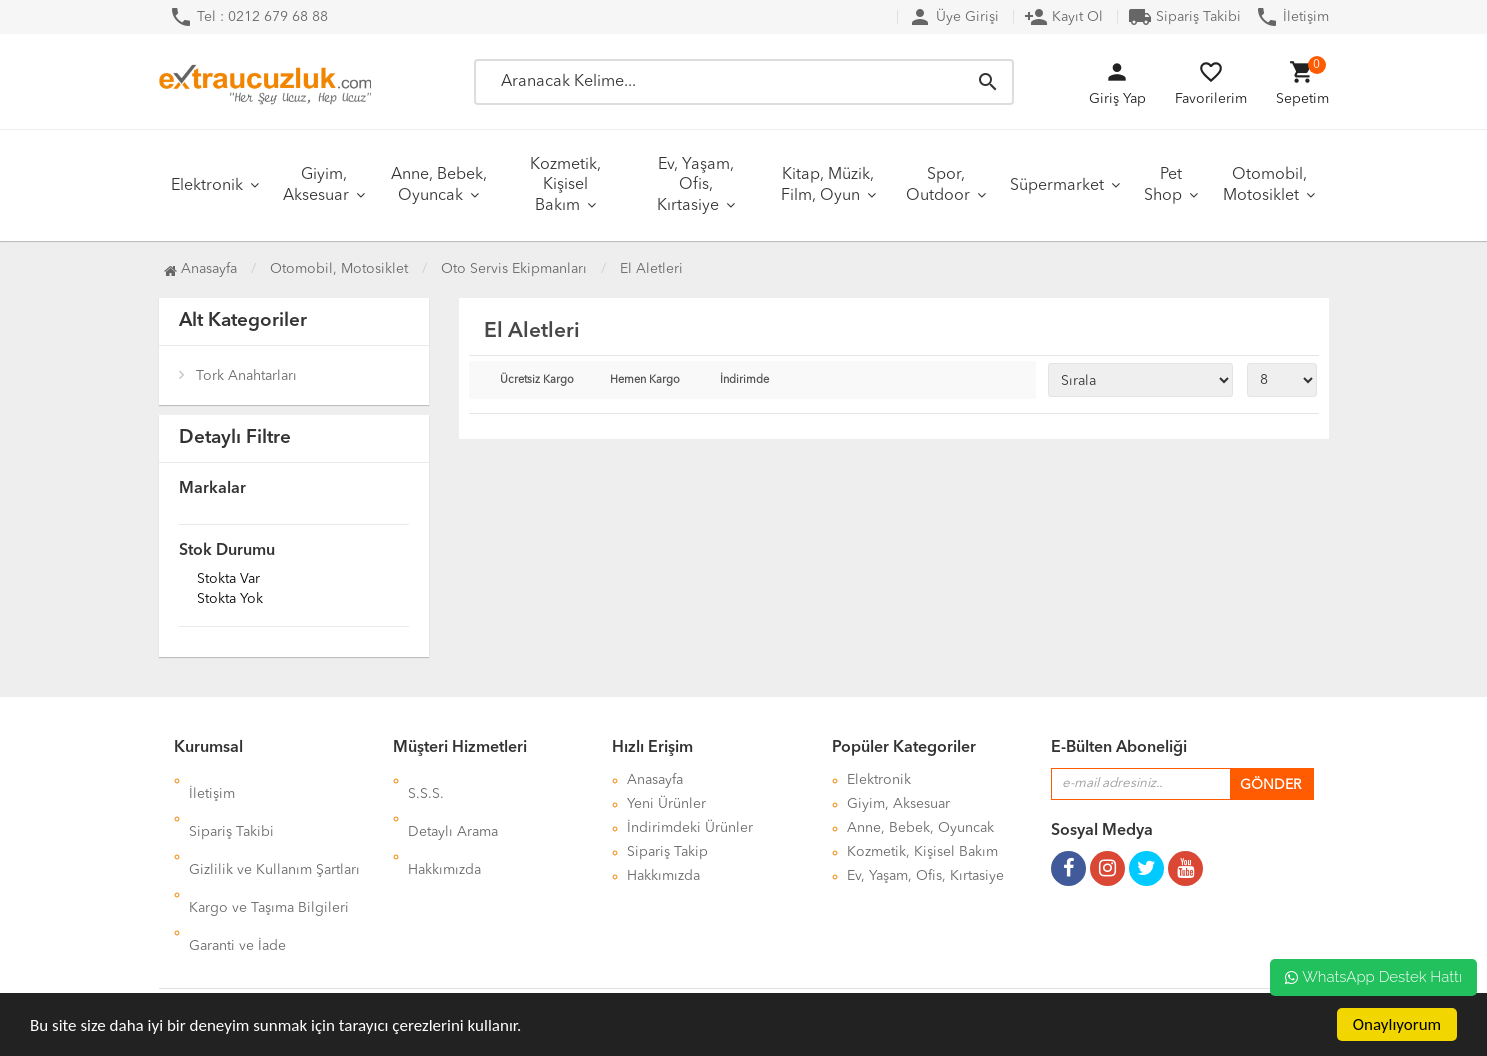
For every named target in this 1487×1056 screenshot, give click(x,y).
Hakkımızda (444, 828)
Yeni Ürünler (666, 804)
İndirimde (744, 380)
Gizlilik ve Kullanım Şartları (274, 828)
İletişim (1292, 17)
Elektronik (207, 186)
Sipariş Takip (667, 852)
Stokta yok (230, 600)
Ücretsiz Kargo (537, 380)
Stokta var (228, 580)
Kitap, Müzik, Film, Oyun (828, 185)
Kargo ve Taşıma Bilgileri (269, 852)
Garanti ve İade (237, 876)
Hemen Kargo (645, 380)
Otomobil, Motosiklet (1265, 185)
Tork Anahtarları (246, 376)
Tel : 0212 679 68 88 (248, 17)
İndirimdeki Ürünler (690, 828)
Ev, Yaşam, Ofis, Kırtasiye (695, 185)
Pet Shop (1163, 185)
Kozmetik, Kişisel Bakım (565, 185)
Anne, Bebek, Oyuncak (439, 185)
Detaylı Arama (453, 804)
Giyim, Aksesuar (316, 185)
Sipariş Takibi (1184, 17)
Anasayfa (200, 269)
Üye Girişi (953, 17)
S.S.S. (426, 780)
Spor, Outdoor (938, 185)
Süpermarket (1057, 186)
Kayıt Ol (1063, 17)
